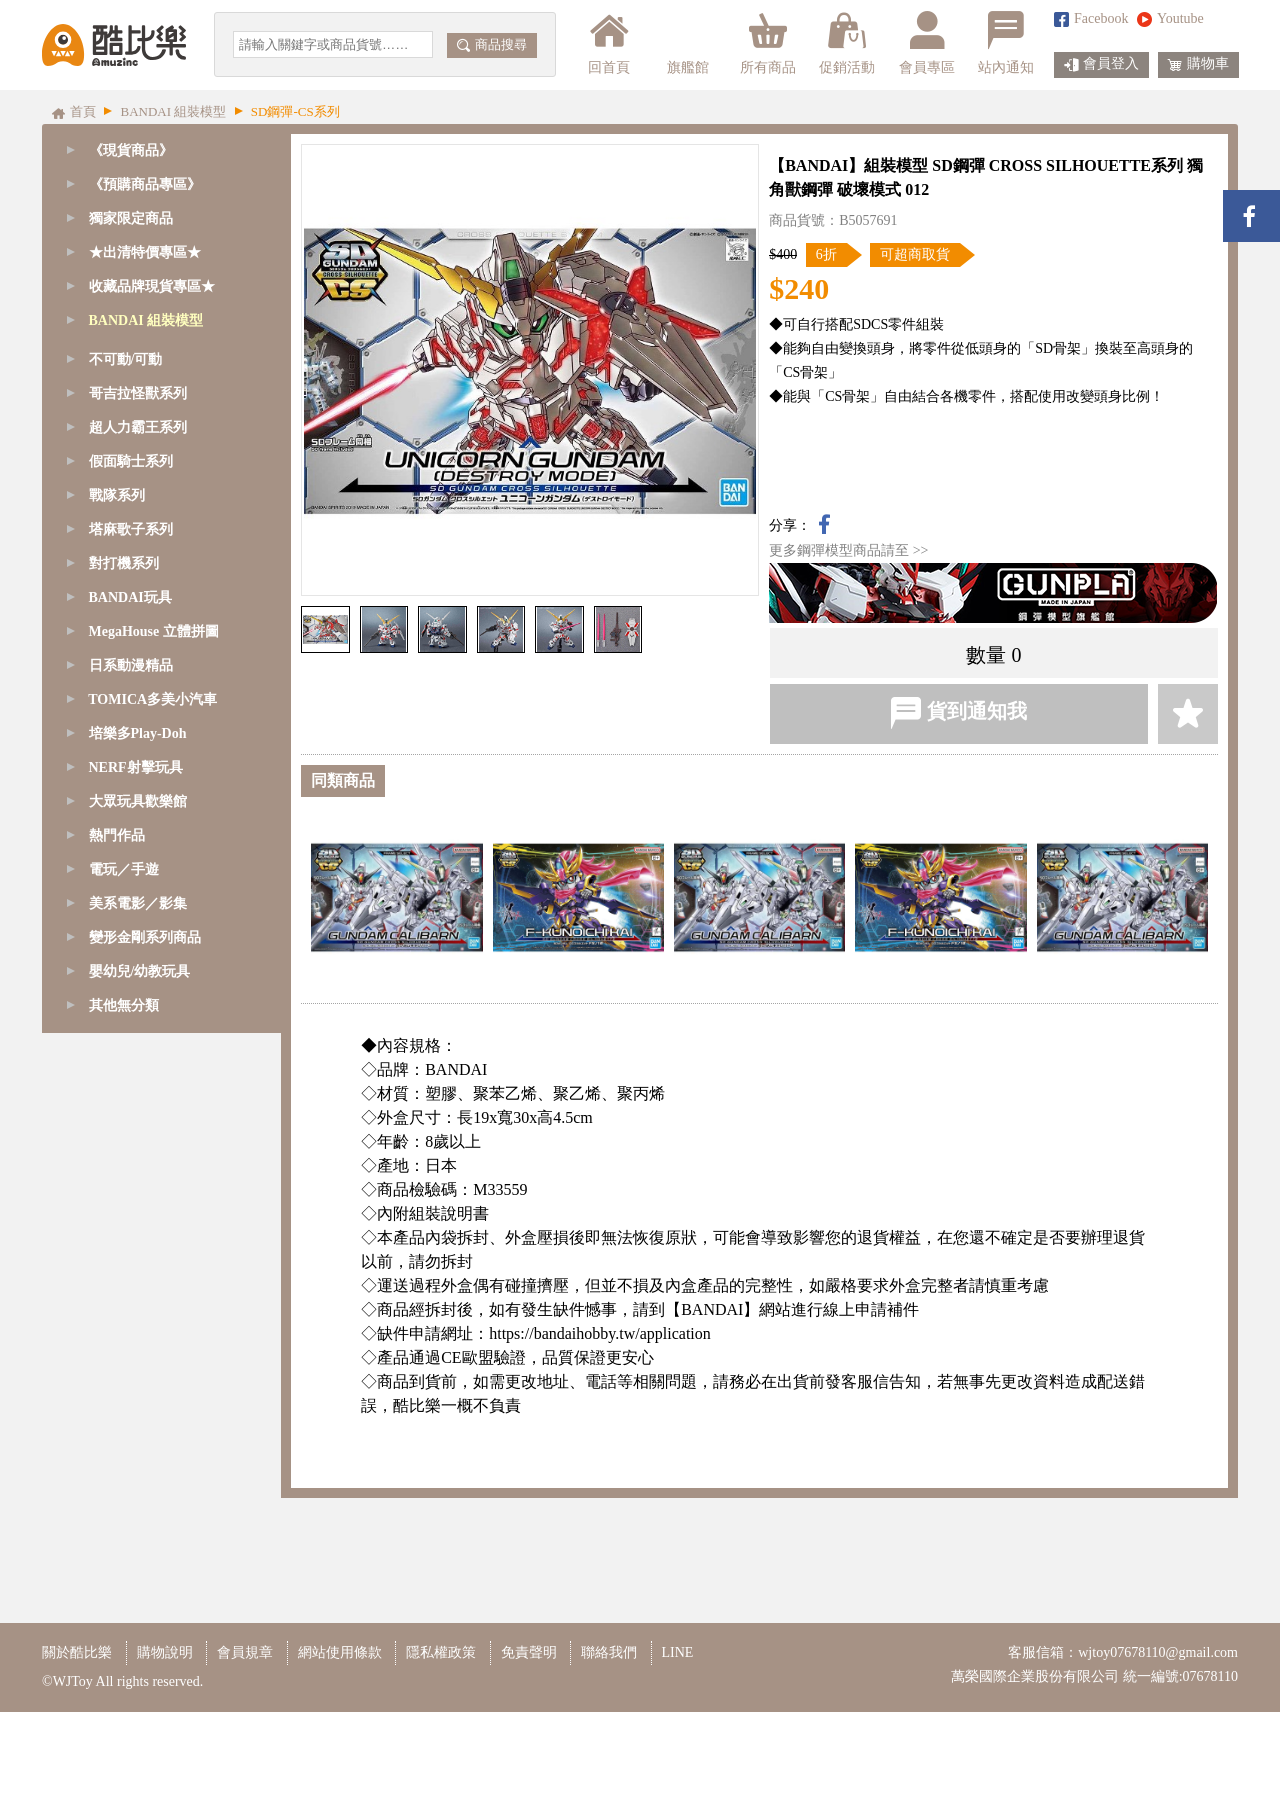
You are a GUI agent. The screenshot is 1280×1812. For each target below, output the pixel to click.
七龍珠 (113, 830)
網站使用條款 (340, 1752)
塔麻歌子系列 (131, 1136)
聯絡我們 (609, 1752)
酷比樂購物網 (114, 45)
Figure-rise (122, 762)
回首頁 (609, 43)
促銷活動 (847, 43)
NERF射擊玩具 (136, 1374)
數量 (986, 655)
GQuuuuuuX (128, 354)
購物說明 (165, 1752)
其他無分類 (124, 1612)
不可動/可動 (126, 966)
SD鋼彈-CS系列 (140, 422)
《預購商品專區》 (145, 184)
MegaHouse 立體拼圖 (154, 1238)
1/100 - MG (125, 626)
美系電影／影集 (138, 1510)
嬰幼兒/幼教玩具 (140, 1578)
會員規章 (245, 1752)
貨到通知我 (958, 713)
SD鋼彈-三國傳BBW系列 (168, 524)
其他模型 (120, 864)
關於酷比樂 (77, 1752)
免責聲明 (529, 1752)
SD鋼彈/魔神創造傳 (152, 388)
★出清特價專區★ (145, 252)
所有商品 (768, 43)
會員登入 (1101, 65)
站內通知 (1006, 43)
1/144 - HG (124, 694)
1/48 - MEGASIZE (145, 558)
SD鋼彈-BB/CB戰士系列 (166, 490)
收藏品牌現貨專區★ (152, 286)
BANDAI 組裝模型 (146, 320)
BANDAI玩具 (130, 1204)
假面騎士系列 (131, 1068)
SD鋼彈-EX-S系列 (147, 456)
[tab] (161, 185)
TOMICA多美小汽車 (152, 1306)
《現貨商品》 (131, 150)
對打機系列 (124, 1170)
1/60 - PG (119, 592)
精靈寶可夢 (127, 796)
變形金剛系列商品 (145, 1544)
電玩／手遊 (124, 1476)
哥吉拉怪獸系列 (138, 1000)
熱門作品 (117, 1442)
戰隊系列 (117, 1102)
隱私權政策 (441, 1752)
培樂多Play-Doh (138, 1340)
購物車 (1198, 65)
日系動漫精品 (131, 1272)
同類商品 (343, 780)
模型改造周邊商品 (148, 932)
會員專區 (927, 43)
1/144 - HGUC (133, 728)
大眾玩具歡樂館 (138, 1408)
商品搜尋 (492, 44)
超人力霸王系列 (138, 1034)
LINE (678, 1752)
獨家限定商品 (131, 218)
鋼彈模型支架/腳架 (150, 898)
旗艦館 (686, 43)
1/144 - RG (123, 660)
